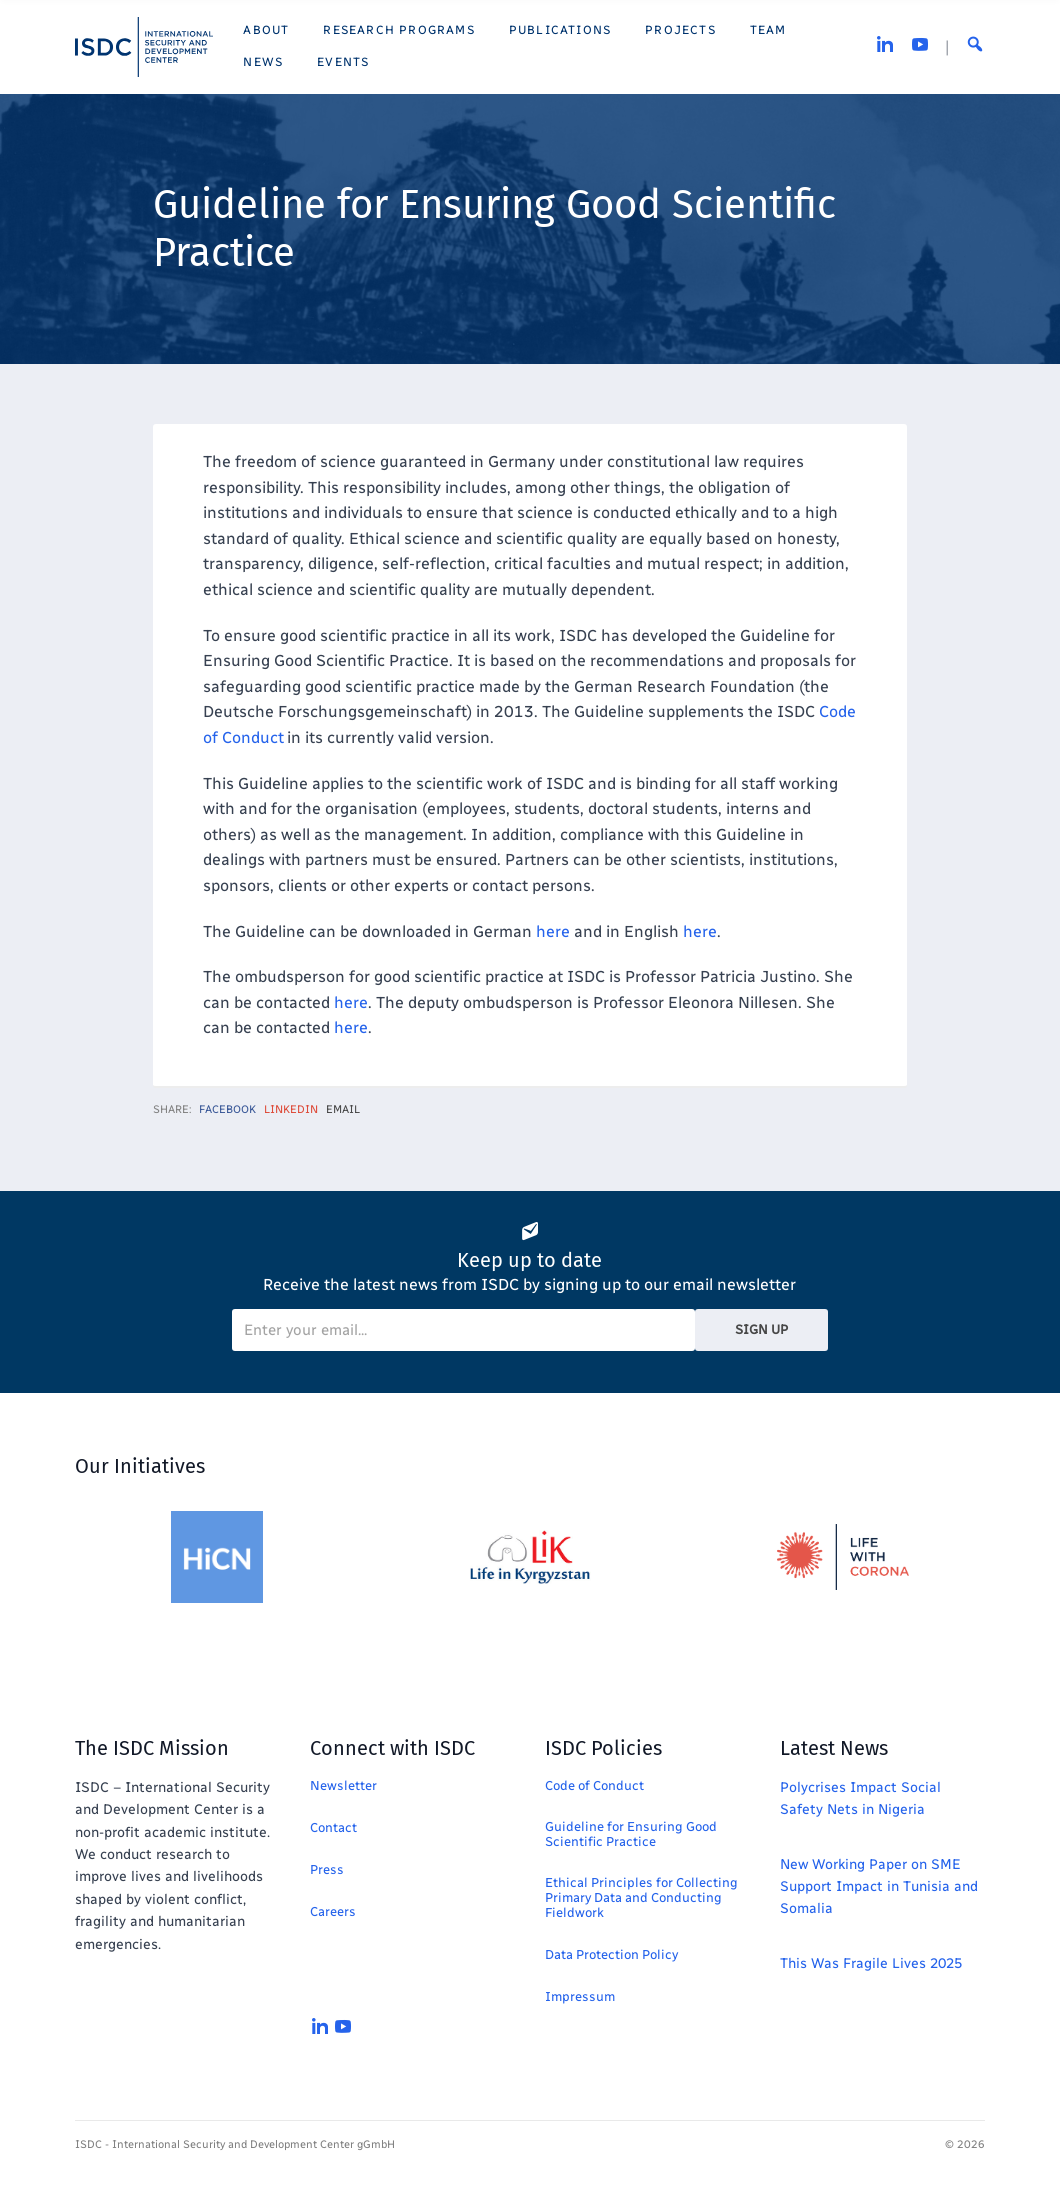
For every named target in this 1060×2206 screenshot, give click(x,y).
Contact (333, 1827)
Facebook (227, 1109)
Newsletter (343, 1785)
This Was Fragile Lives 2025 (871, 1963)
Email (343, 1109)
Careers (333, 1911)
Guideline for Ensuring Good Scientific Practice (631, 1834)
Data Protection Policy (611, 1954)
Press (327, 1869)
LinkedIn (291, 1109)
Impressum (580, 1996)
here (553, 931)
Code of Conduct (594, 1785)
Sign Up (761, 1329)
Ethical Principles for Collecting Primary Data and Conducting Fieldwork (641, 1897)
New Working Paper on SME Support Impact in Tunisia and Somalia (879, 1887)
